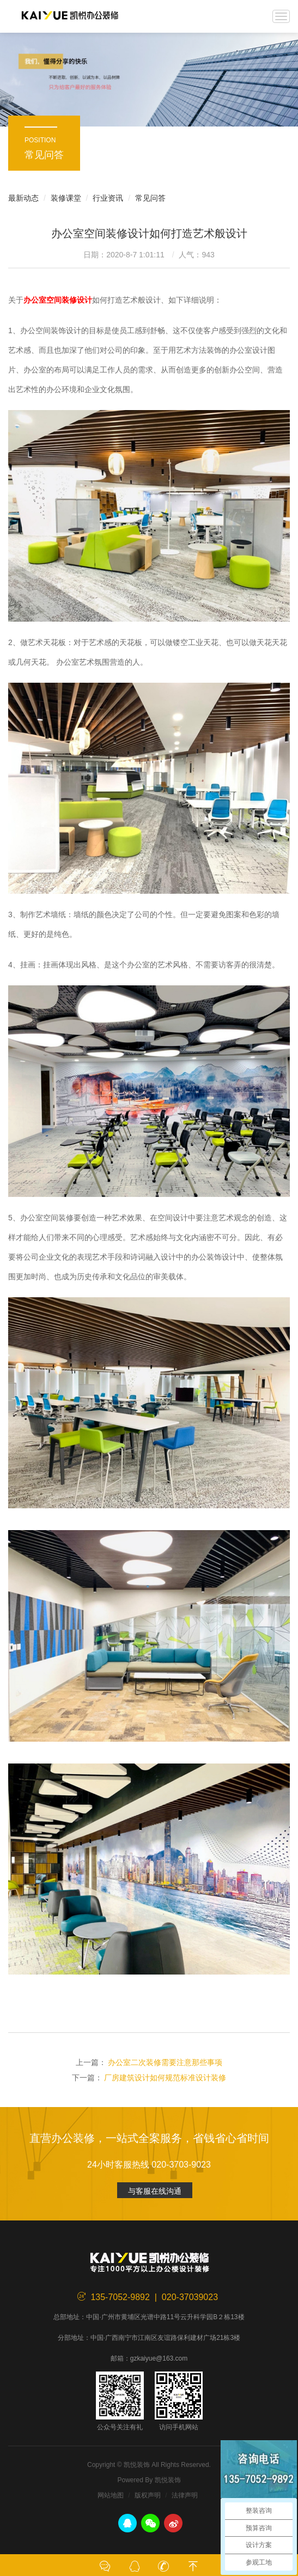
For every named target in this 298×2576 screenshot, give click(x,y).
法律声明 (185, 2495)
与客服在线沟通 (154, 2191)
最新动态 (23, 198)
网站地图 (111, 2495)
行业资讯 (108, 198)
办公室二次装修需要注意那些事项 (165, 2062)
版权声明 (148, 2495)
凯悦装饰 (69, 16)
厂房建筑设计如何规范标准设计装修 (165, 2077)
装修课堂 (66, 198)
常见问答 (150, 198)
